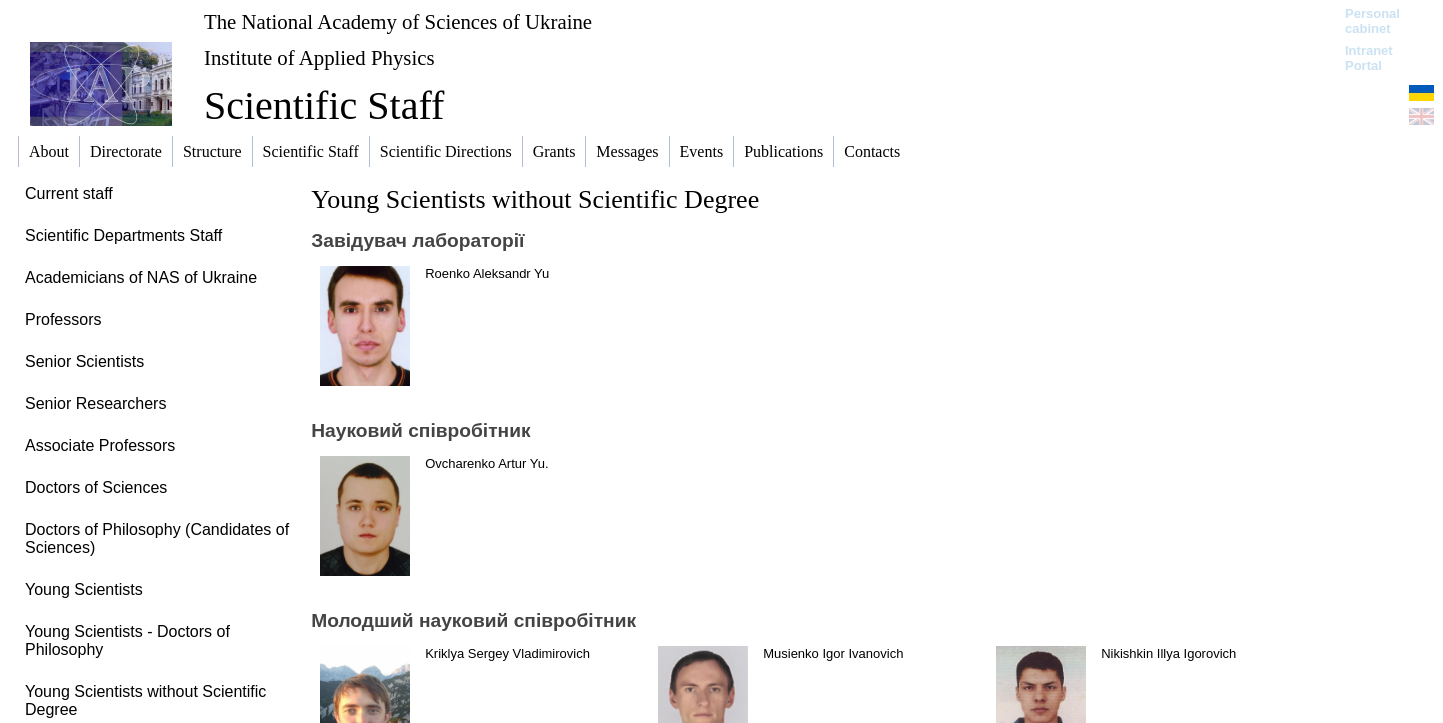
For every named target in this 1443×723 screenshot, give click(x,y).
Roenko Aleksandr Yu (487, 273)
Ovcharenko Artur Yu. (486, 463)
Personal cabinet (1372, 21)
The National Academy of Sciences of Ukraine (398, 21)
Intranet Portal (1369, 58)
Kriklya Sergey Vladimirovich (507, 653)
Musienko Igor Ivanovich (833, 653)
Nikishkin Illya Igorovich (1168, 653)
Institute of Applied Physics (319, 57)
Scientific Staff (324, 105)
